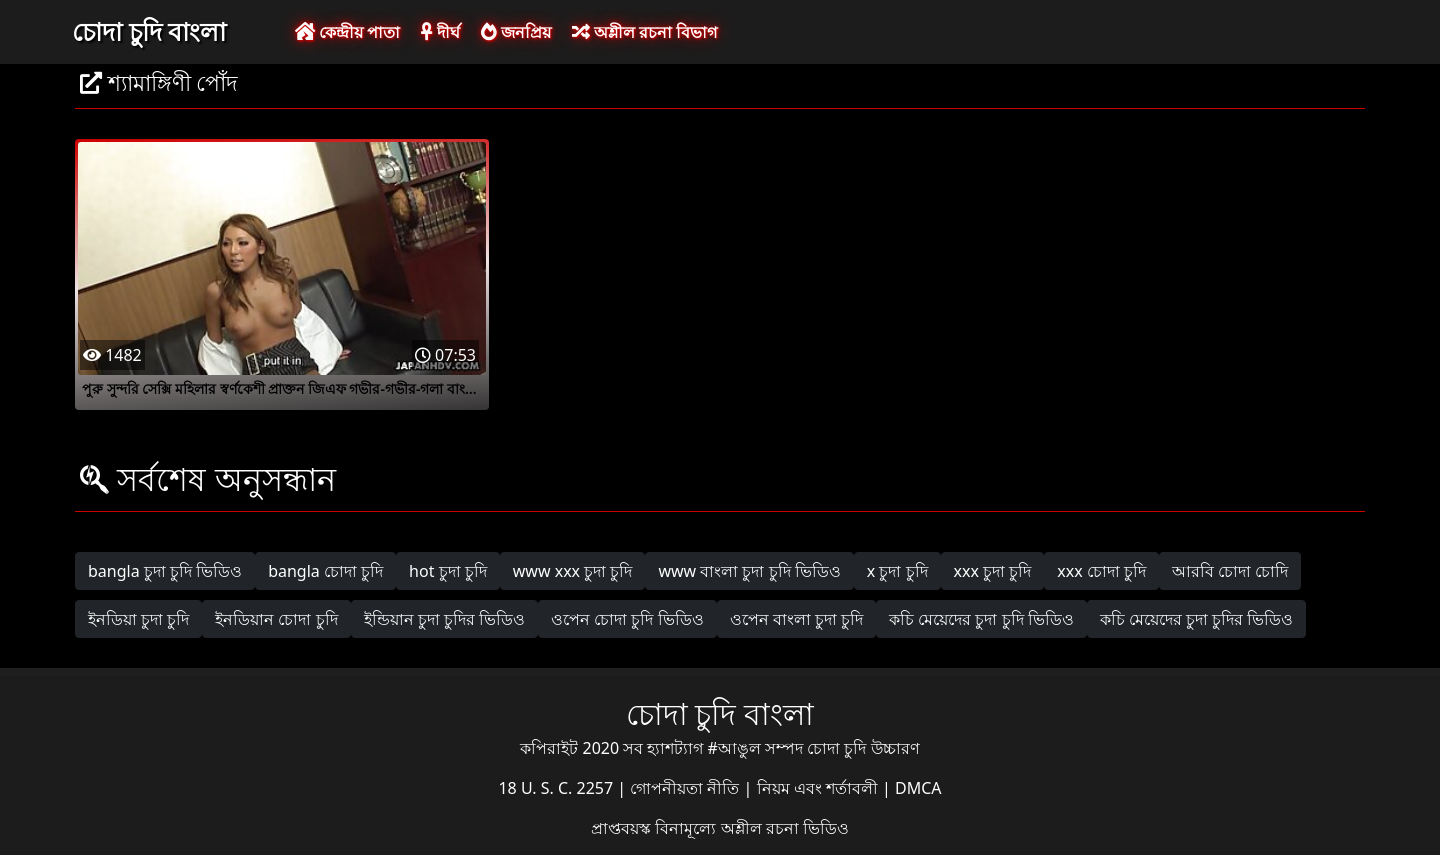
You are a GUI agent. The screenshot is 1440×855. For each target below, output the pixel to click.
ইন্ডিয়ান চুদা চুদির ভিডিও (444, 619)
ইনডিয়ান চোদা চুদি (276, 619)
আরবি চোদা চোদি (1230, 571)
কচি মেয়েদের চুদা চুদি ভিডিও (981, 619)
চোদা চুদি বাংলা (149, 31)
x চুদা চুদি (897, 571)
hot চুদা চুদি (448, 571)
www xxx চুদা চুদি (573, 571)
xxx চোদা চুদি (1101, 571)
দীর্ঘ (440, 32)
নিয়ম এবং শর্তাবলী (819, 788)
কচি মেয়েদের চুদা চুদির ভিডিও (1197, 619)
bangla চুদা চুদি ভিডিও (165, 571)
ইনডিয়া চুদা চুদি (138, 619)
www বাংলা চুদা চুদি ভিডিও (749, 571)
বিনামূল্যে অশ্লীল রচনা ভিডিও (751, 828)
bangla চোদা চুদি (325, 571)
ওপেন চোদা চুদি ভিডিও (627, 619)
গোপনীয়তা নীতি (686, 788)
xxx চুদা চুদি (993, 571)
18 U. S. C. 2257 (557, 788)
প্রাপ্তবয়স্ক (623, 828)
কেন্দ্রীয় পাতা (347, 32)
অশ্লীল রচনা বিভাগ (644, 32)
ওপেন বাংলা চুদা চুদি (796, 619)
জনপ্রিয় (516, 32)
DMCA (918, 788)
